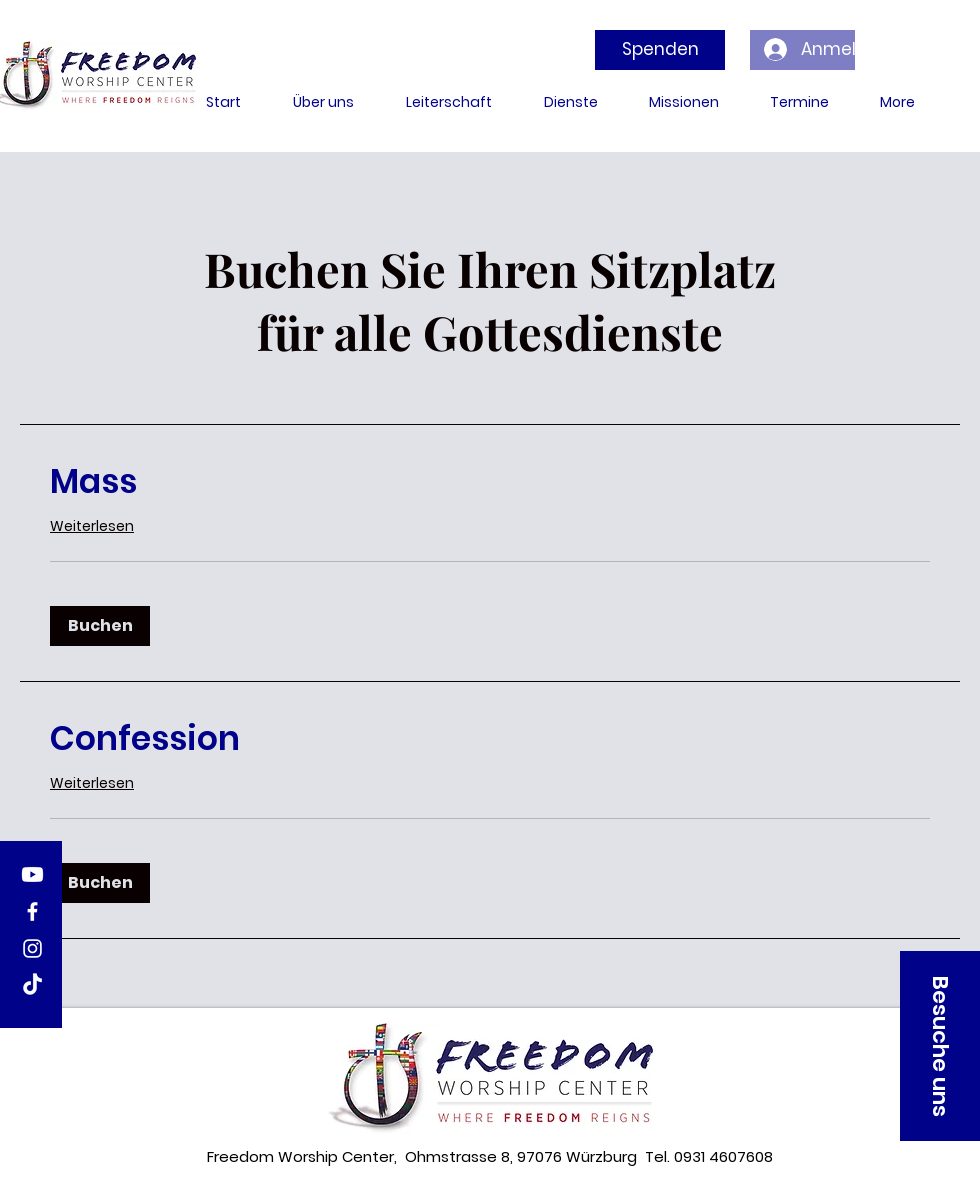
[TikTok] (32, 985)
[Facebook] (32, 911)
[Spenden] (660, 50)
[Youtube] (32, 874)
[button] (100, 626)
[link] (490, 482)
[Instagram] (32, 948)
